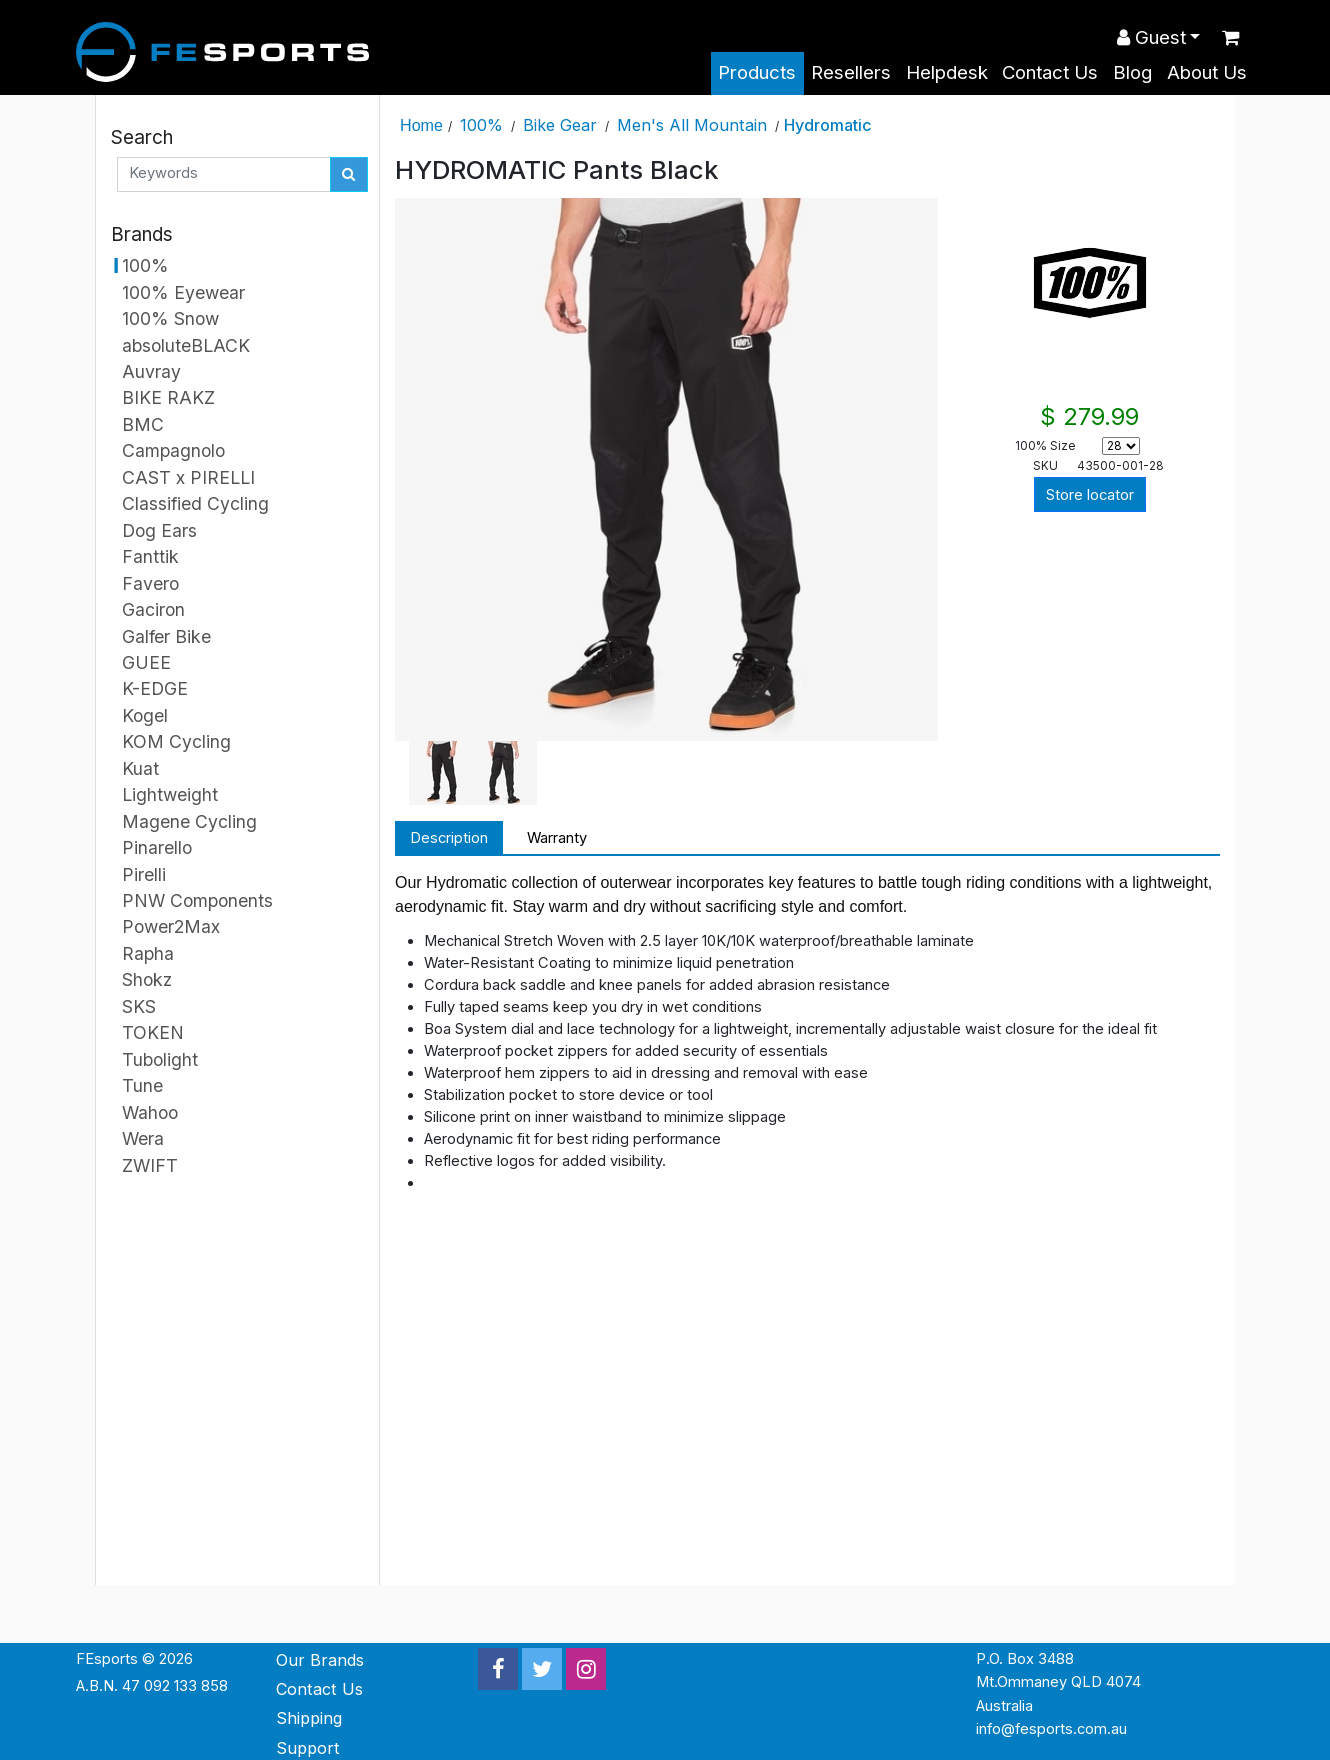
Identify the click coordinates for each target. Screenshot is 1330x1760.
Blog (1132, 72)
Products (757, 72)
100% (481, 125)
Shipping (309, 1718)
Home (421, 125)
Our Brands (320, 1660)
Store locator (1090, 495)
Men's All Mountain (692, 125)
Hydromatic (828, 125)
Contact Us (1050, 72)
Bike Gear (560, 125)
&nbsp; (675, 1366)
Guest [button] (1151, 37)
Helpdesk (947, 72)
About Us (1207, 72)
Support (308, 1748)
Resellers (851, 72)
